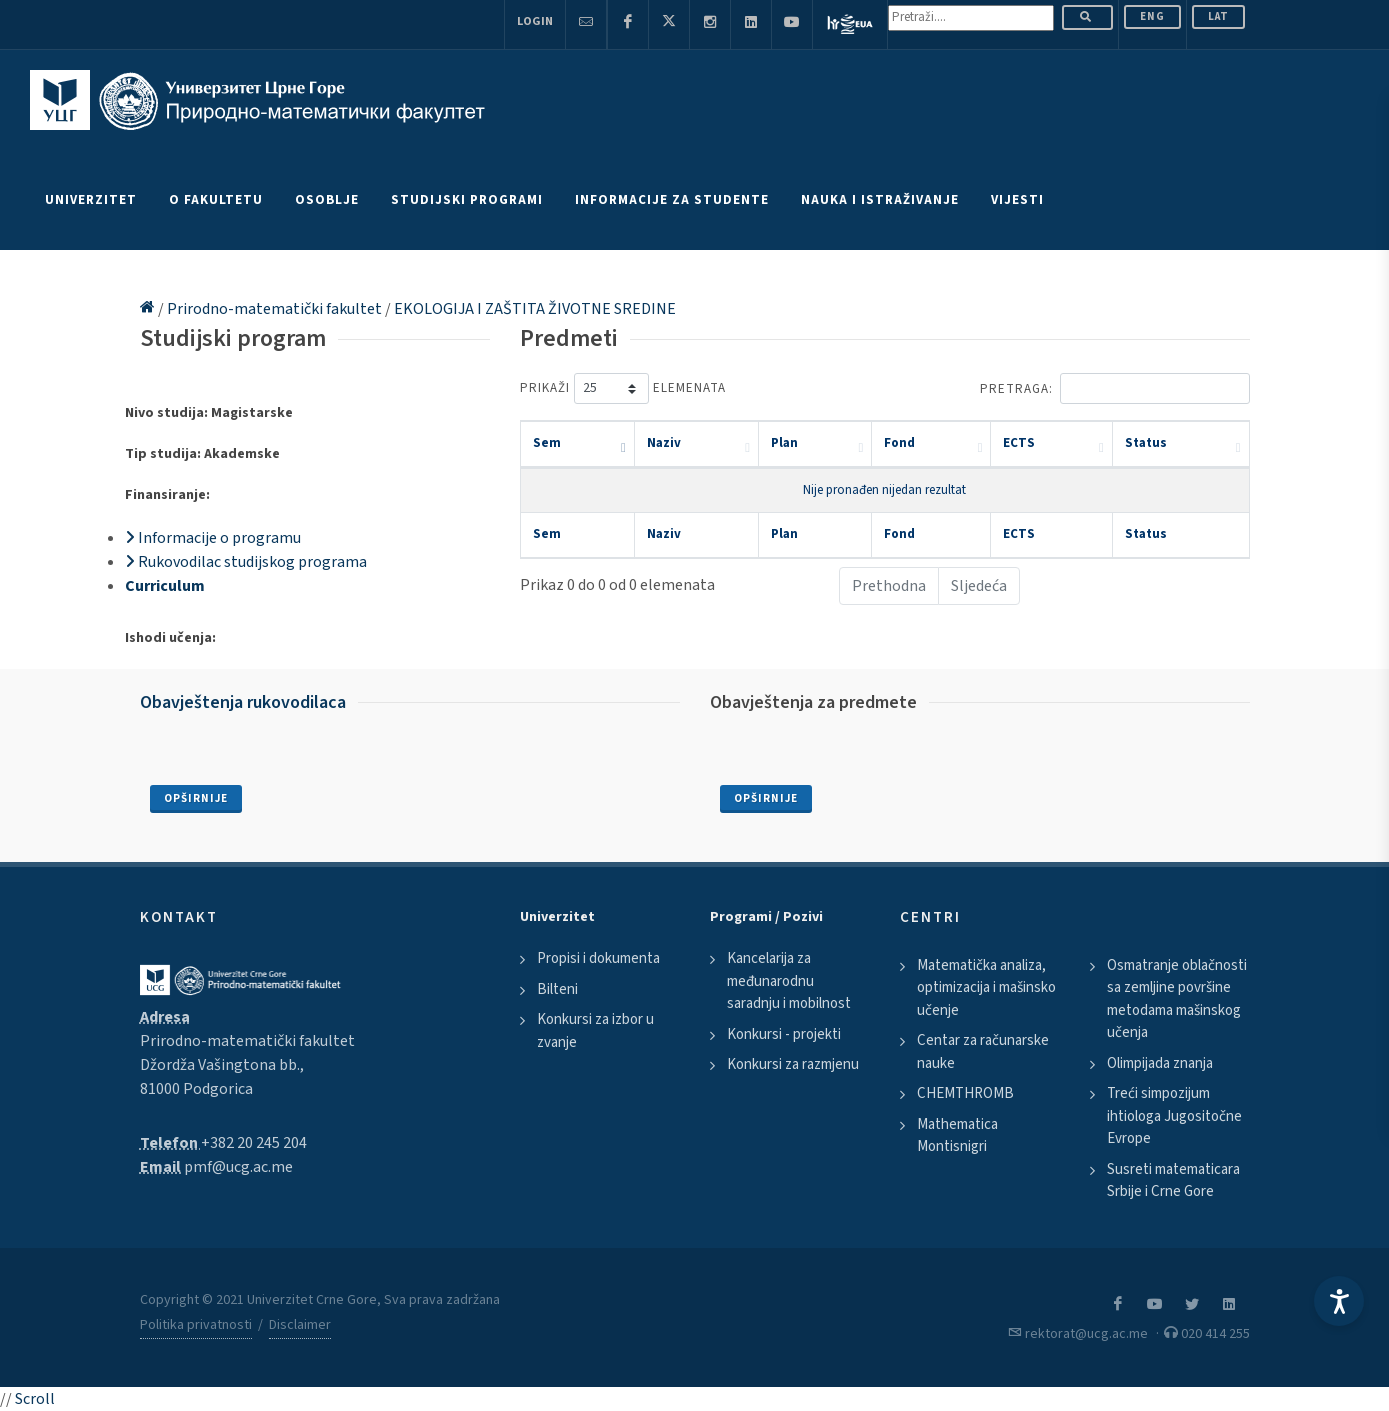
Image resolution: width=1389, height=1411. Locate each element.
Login (535, 21)
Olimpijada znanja (1160, 1063)
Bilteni (557, 989)
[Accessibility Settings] (1339, 1301)
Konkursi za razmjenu (793, 1064)
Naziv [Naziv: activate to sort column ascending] (664, 443)
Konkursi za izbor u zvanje (595, 1031)
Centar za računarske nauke (983, 1052)
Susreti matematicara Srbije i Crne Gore (1173, 1181)
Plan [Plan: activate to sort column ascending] (784, 443)
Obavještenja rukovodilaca (243, 702)
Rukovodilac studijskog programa (246, 562)
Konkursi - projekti (784, 1034)
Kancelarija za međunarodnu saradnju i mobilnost (789, 981)
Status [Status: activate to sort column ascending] (1146, 443)
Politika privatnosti (196, 1325)
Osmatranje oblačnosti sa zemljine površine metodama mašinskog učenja (1177, 999)
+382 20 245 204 (254, 1143)
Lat (1218, 16)
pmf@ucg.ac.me (238, 1167)
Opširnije (196, 798)
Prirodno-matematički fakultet (276, 309)
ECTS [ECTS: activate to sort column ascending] (1019, 443)
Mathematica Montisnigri (957, 1136)
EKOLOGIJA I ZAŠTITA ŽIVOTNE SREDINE (535, 309)
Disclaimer (300, 1325)
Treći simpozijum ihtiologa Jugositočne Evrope (1174, 1116)
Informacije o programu (213, 538)
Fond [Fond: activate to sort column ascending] (899, 443)
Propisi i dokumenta (598, 958)
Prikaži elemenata (623, 388)
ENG (1152, 16)
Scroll (35, 1399)
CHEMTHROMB (965, 1093)
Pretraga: (1115, 388)
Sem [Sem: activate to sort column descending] (547, 443)
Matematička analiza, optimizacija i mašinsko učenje (986, 988)
